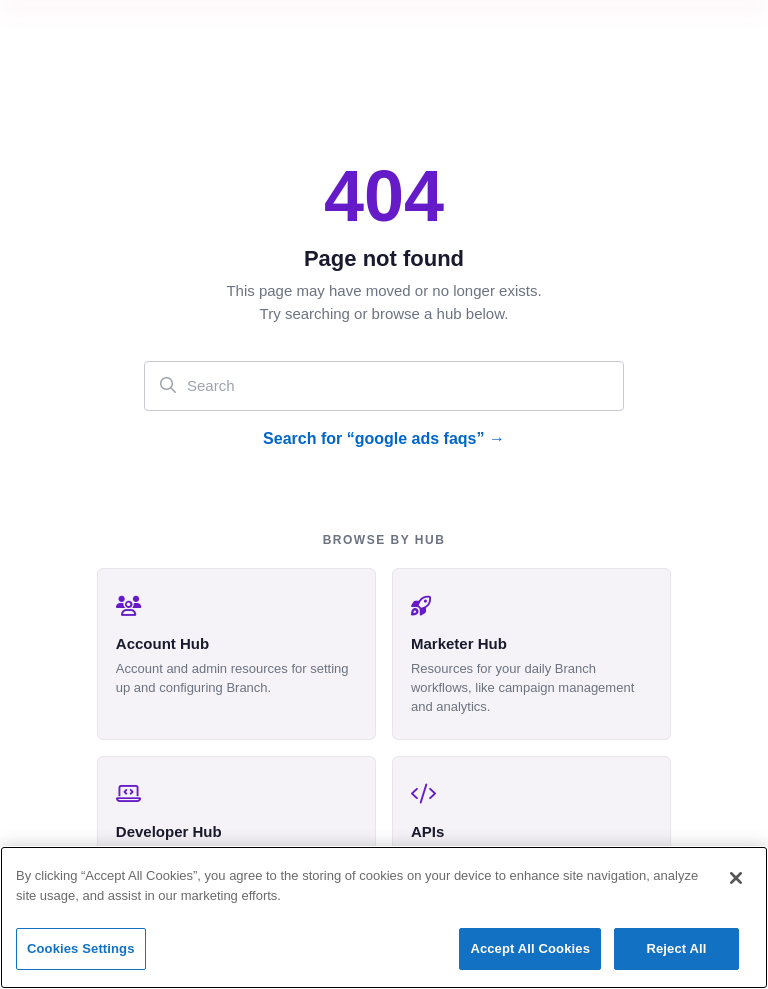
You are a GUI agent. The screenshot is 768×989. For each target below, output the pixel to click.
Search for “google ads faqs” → (384, 438)
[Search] (384, 385)
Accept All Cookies (530, 948)
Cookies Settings (81, 948)
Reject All (676, 948)
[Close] (736, 878)
